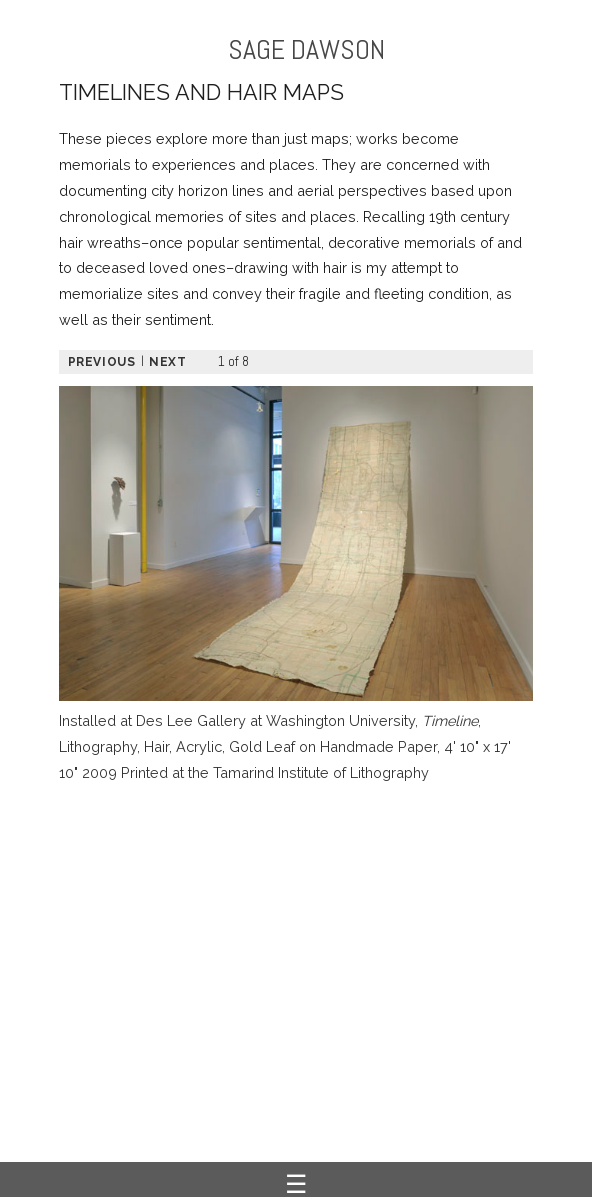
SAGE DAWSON (306, 49)
